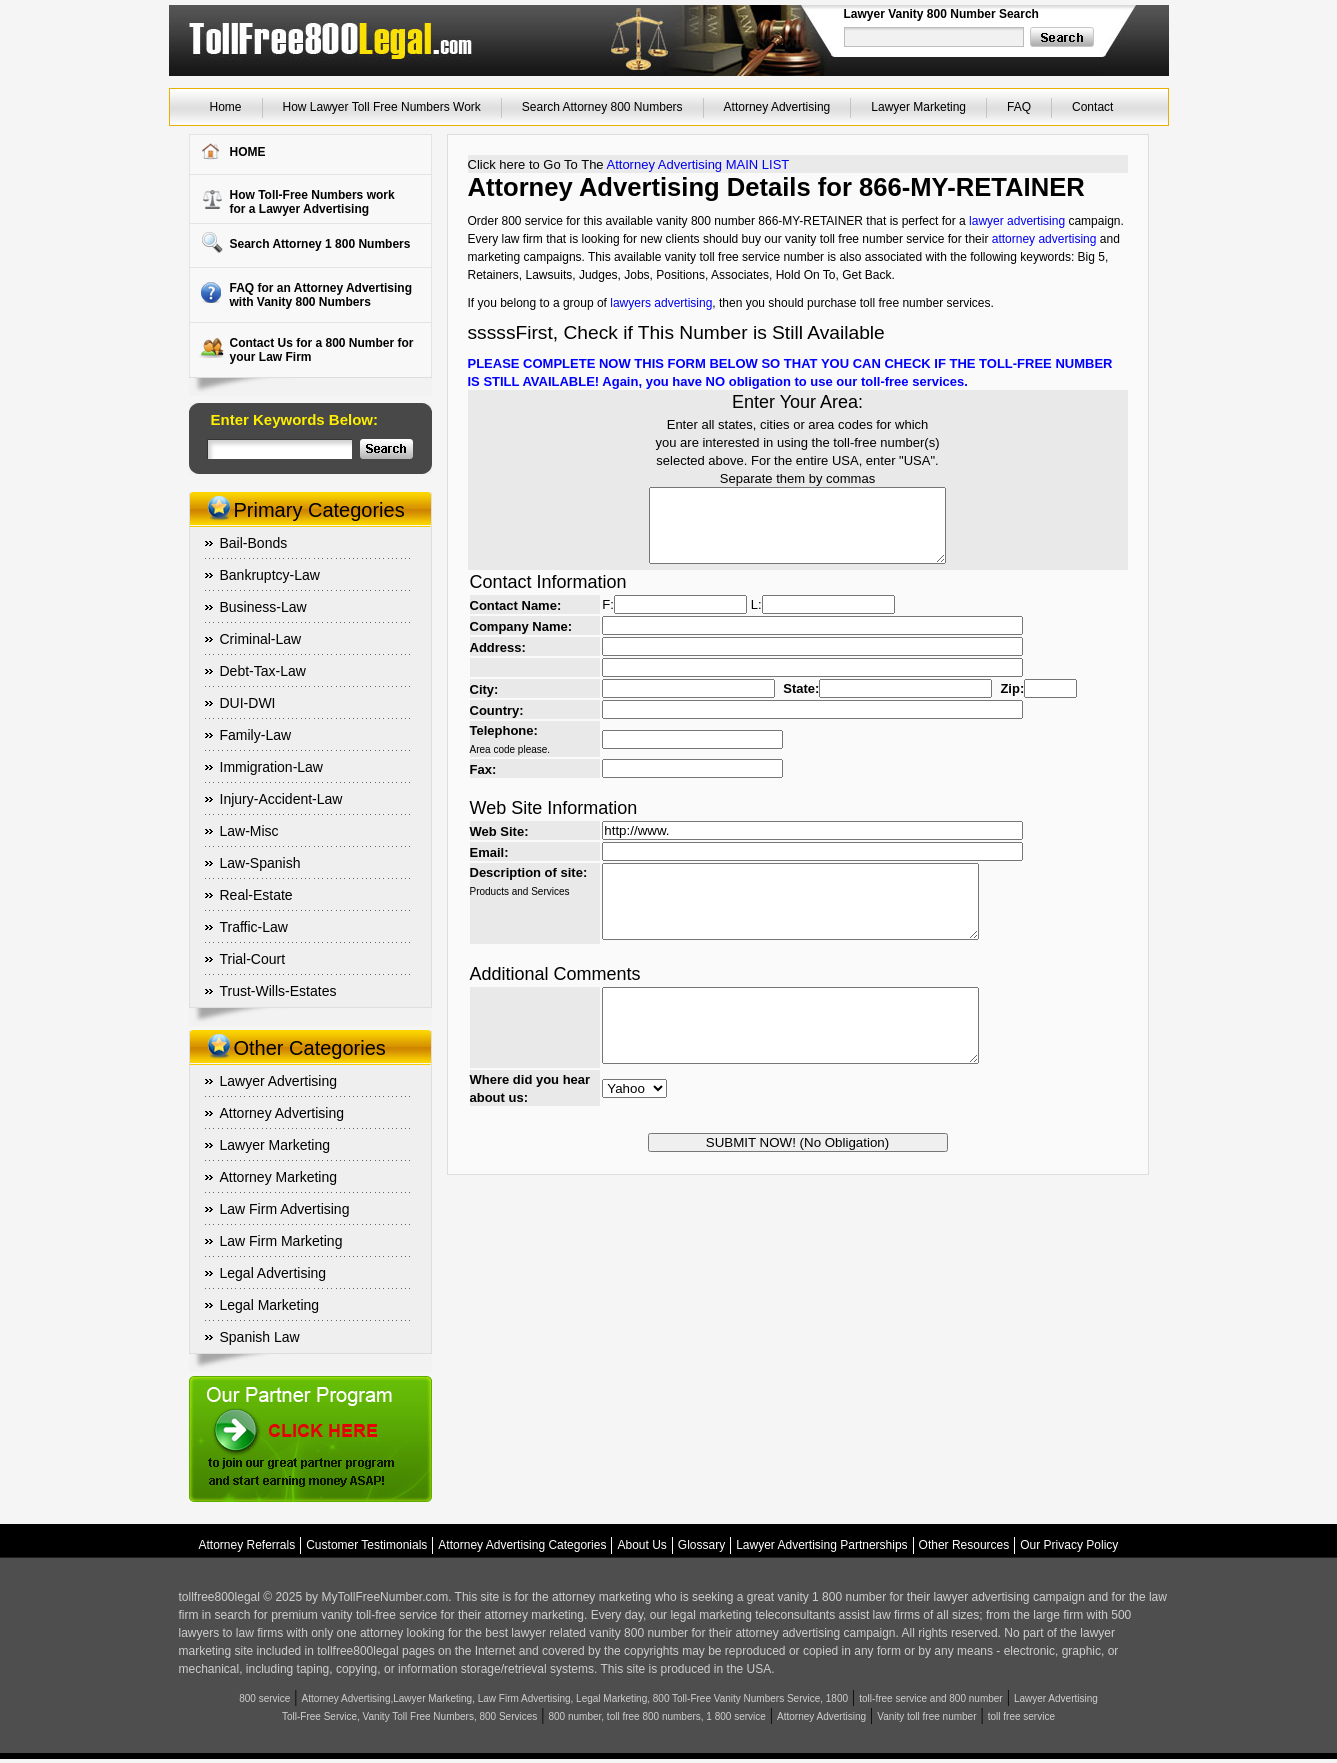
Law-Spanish (260, 863)
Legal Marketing (270, 1305)
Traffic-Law (254, 927)
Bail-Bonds (254, 543)
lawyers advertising (661, 303)
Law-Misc (249, 831)
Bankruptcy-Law (270, 575)
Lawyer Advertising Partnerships (821, 1545)
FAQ (1019, 107)
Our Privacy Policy (1069, 1545)
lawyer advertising (1017, 221)
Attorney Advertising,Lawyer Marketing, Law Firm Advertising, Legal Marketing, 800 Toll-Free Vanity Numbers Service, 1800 (575, 1698)
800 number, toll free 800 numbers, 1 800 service (657, 1716)
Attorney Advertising (777, 107)
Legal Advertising (273, 1273)
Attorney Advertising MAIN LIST (697, 164)
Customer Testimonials (366, 1545)
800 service (264, 1698)
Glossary (701, 1545)
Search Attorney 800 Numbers (602, 107)
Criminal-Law (261, 639)
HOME (248, 152)
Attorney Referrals (247, 1545)
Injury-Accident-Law (281, 799)
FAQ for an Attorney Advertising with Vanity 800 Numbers (321, 295)
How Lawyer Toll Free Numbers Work (382, 107)
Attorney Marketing (279, 1177)
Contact (1092, 107)
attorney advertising (1044, 239)
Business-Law (263, 607)
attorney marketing (601, 1597)
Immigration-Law (271, 767)
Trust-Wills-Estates (278, 991)
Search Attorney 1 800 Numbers (320, 244)
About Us (641, 1545)
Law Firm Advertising (285, 1209)
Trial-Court (253, 959)
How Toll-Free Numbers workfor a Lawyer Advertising (312, 202)
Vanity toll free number (926, 1716)
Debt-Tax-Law (263, 671)
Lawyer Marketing (918, 107)
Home (226, 107)
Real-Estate (256, 895)
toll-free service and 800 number (930, 1698)
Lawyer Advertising (279, 1081)
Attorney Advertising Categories (522, 1545)
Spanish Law (260, 1337)
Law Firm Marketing (281, 1241)
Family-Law (256, 735)
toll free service (1021, 1716)
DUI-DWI (248, 703)
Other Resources (964, 1545)
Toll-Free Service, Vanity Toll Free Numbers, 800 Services (409, 1716)
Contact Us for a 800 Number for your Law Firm (322, 350)
